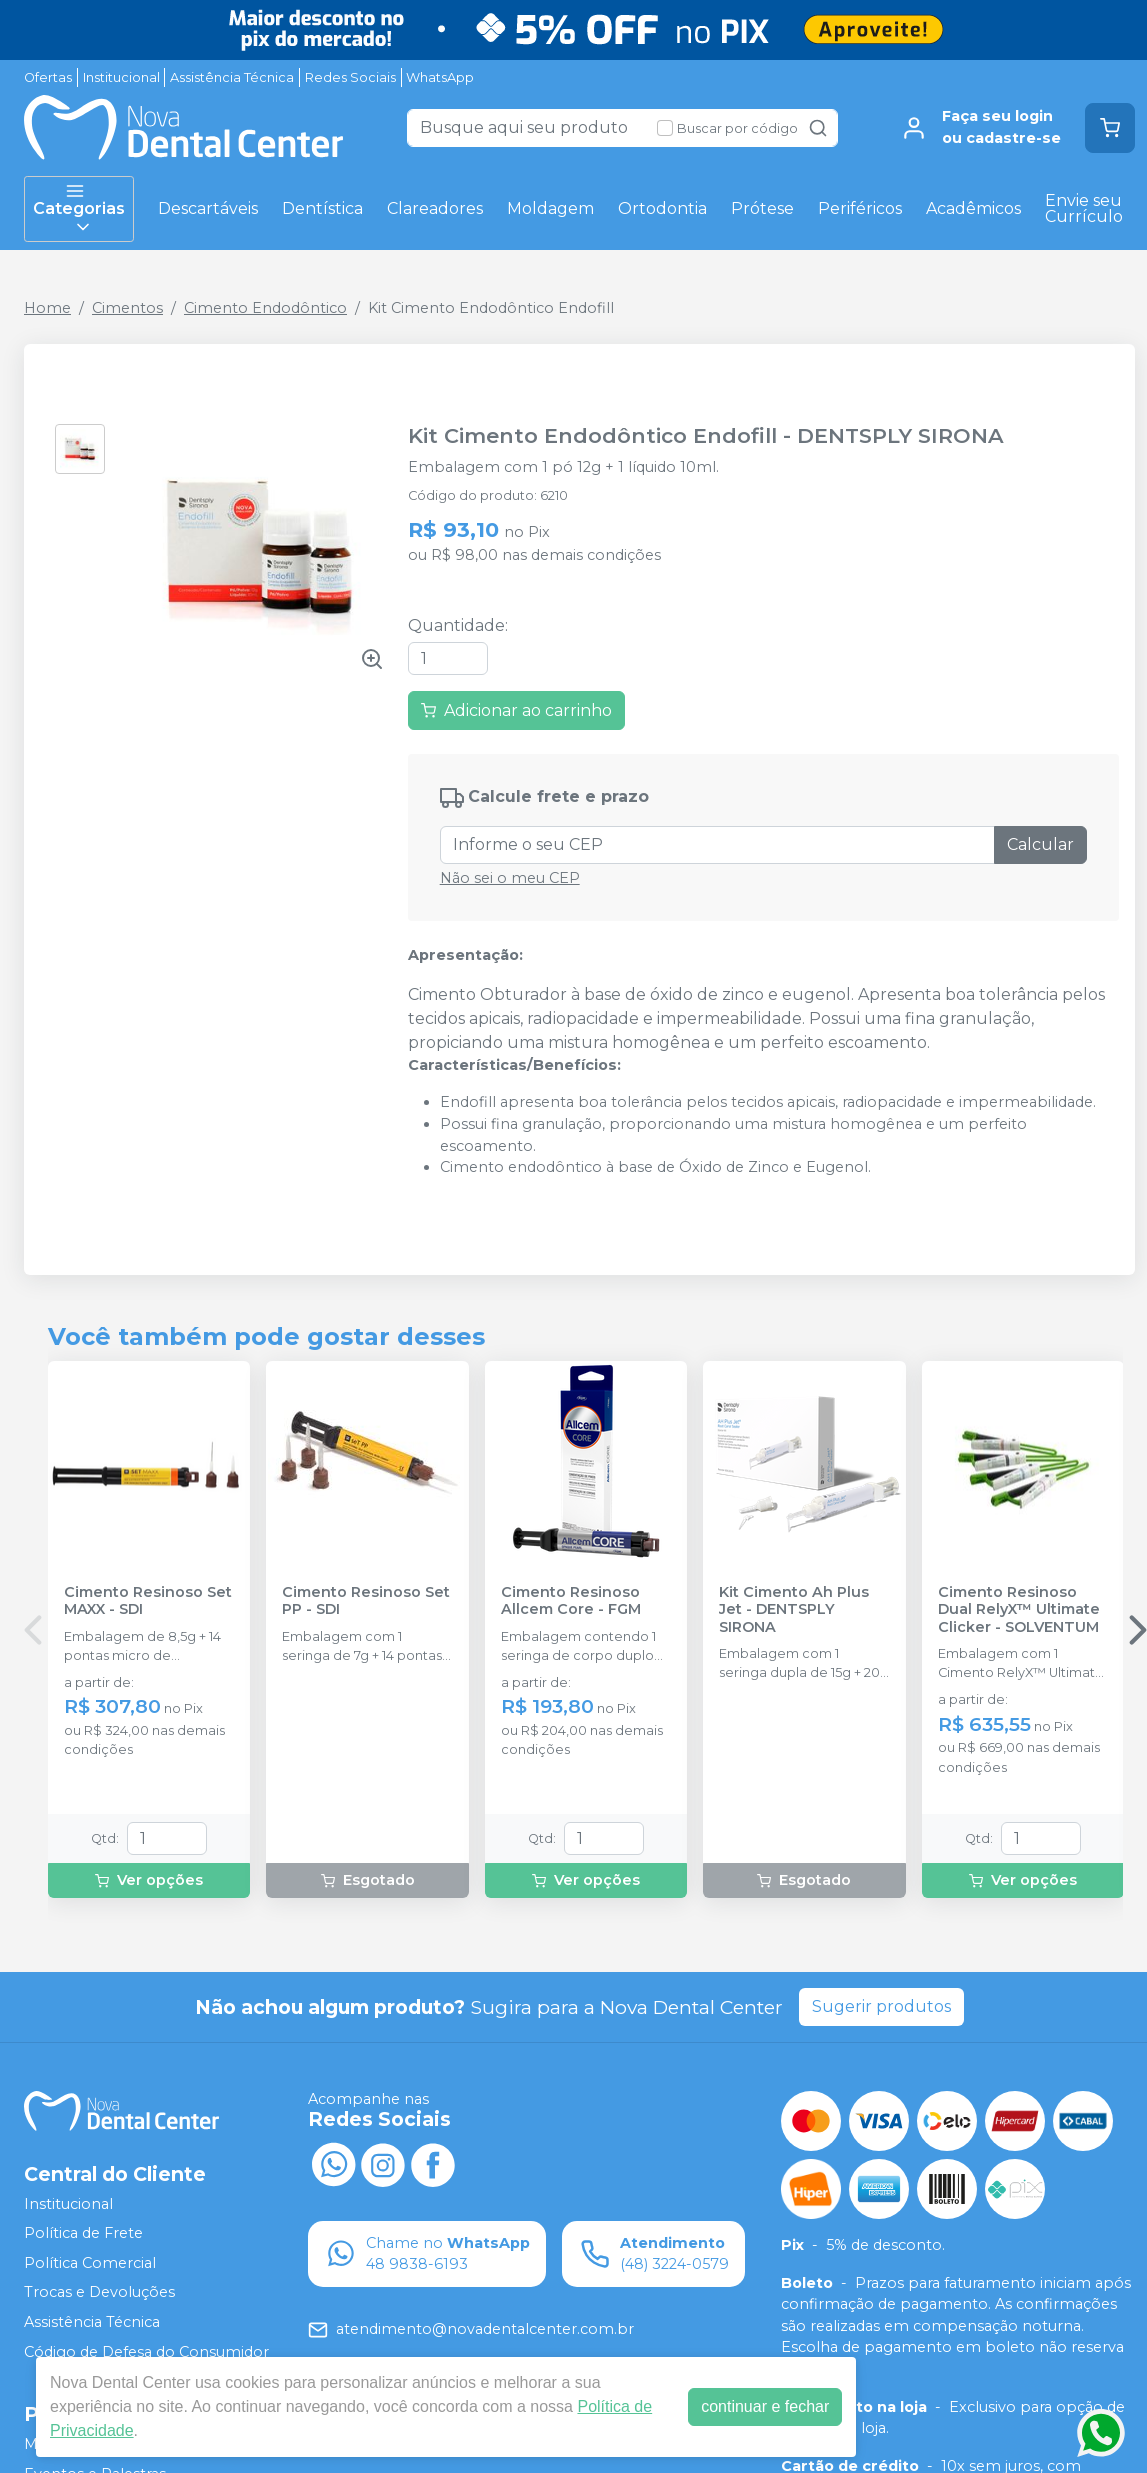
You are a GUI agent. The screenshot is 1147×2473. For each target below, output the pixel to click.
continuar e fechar (765, 2406)
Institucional (121, 77)
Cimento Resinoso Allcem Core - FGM (571, 1601)
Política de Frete (83, 2233)
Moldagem (550, 208)
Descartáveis (208, 208)
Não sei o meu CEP (510, 878)
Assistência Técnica (232, 77)
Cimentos (127, 308)
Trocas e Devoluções (99, 2293)
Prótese (762, 208)
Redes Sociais (350, 77)
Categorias (79, 209)
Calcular (1040, 844)
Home (47, 308)
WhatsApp (440, 77)
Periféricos (860, 208)
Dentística (322, 208)
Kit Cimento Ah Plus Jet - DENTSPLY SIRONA (794, 1610)
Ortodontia (662, 208)
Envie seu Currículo (1084, 208)
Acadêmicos (973, 208)
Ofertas (48, 77)
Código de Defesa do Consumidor (146, 2352)
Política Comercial (90, 2263)
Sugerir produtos (881, 2006)
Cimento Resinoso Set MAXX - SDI (148, 1601)
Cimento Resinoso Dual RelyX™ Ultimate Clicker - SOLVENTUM (1019, 1610)
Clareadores (435, 208)
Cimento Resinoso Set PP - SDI (366, 1601)
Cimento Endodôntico (265, 308)
